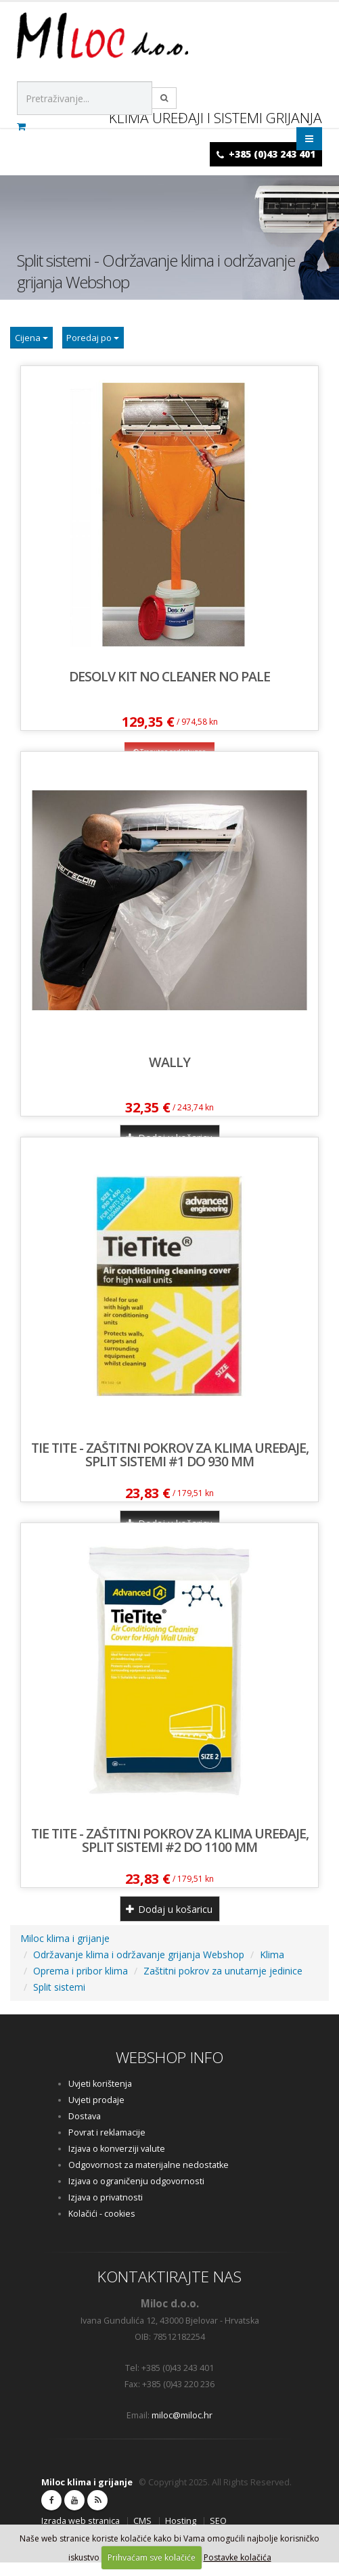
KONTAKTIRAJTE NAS (169, 2290)
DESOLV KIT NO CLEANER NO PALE (169, 690)
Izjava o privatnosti (105, 2211)
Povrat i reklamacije (106, 2146)
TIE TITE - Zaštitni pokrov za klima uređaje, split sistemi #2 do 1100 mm (170, 1854)
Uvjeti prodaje (96, 2113)
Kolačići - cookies (101, 2227)
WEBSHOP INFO (169, 2070)
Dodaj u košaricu (169, 1922)
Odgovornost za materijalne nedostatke (148, 2178)
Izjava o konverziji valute (116, 2162)
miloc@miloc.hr (182, 2429)
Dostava (84, 2130)
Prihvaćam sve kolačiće (152, 2557)
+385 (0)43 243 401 (272, 154)
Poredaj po (115, 344)
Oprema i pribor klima (80, 1984)
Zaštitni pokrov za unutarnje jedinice (222, 1984)
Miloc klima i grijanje (65, 1951)
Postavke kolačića (237, 2557)
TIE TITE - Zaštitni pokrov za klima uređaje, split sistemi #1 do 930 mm (170, 1468)
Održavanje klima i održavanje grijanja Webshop (138, 1968)
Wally (169, 1075)
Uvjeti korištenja (100, 2097)
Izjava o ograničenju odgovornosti (136, 2194)
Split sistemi (59, 2000)
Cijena (38, 344)
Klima (272, 1968)
